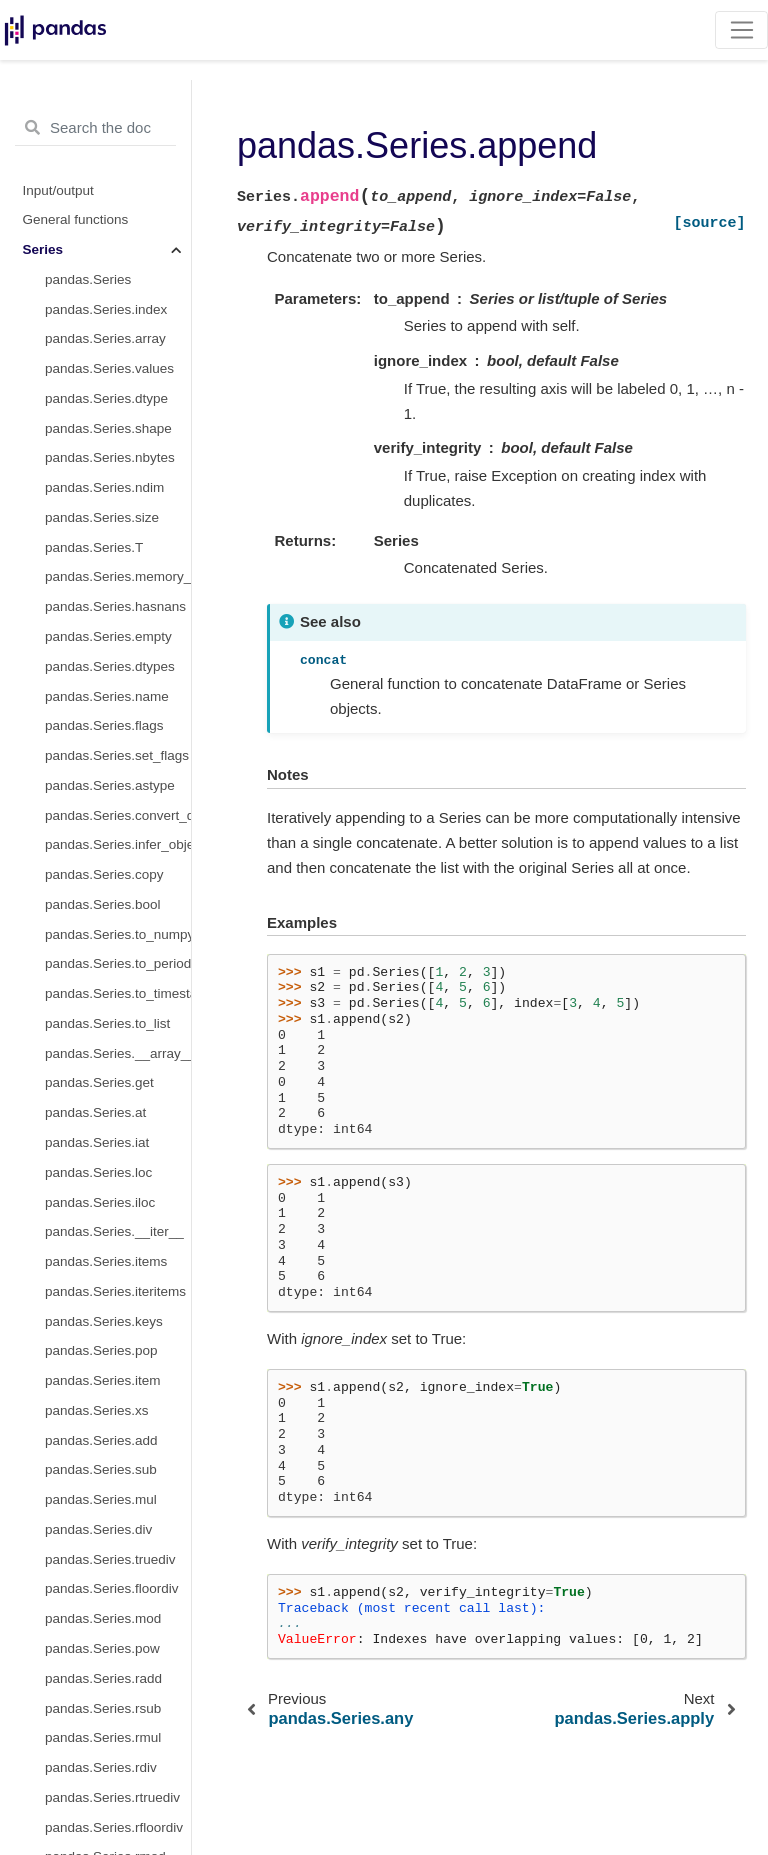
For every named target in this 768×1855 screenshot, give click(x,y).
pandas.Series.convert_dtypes (118, 815)
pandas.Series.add (101, 1440)
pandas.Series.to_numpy (118, 934)
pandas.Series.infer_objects (118, 844)
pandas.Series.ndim (104, 487)
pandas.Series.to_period (118, 963)
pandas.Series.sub (101, 1469)
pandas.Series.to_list (107, 1023)
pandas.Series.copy (104, 874)
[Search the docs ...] (95, 128)
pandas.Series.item (103, 1380)
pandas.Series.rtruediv (112, 1797)
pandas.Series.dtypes (110, 666)
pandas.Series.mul (101, 1499)
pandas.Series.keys (104, 1321)
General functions (76, 219)
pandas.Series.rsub (103, 1708)
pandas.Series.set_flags (117, 755)
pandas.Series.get (99, 1082)
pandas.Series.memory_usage (118, 576)
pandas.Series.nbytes (110, 457)
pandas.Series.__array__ (118, 1053)
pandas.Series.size (102, 517)
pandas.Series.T (94, 547)
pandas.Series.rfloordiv (114, 1827)
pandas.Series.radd (103, 1678)
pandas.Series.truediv (110, 1559)
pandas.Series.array (105, 338)
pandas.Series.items (106, 1261)
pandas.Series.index (106, 309)
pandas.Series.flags (104, 725)
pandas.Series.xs (97, 1410)
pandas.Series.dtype (106, 398)
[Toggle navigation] (741, 30)
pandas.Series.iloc (100, 1202)
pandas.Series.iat (97, 1142)
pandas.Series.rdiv (101, 1767)
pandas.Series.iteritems (115, 1291)
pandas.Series (88, 279)
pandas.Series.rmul (103, 1737)
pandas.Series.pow (102, 1648)
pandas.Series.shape (108, 428)
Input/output (58, 190)
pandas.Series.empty (108, 636)
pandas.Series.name (107, 696)
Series (43, 249)
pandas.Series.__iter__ (114, 1231)
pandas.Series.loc (98, 1172)
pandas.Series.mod (103, 1618)
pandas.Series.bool (103, 904)
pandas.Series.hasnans (115, 606)
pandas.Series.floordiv (112, 1588)
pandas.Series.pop (101, 1350)
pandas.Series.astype (110, 785)
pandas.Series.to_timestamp (118, 993)
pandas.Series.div (98, 1529)
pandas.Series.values (109, 368)
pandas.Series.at (95, 1112)
